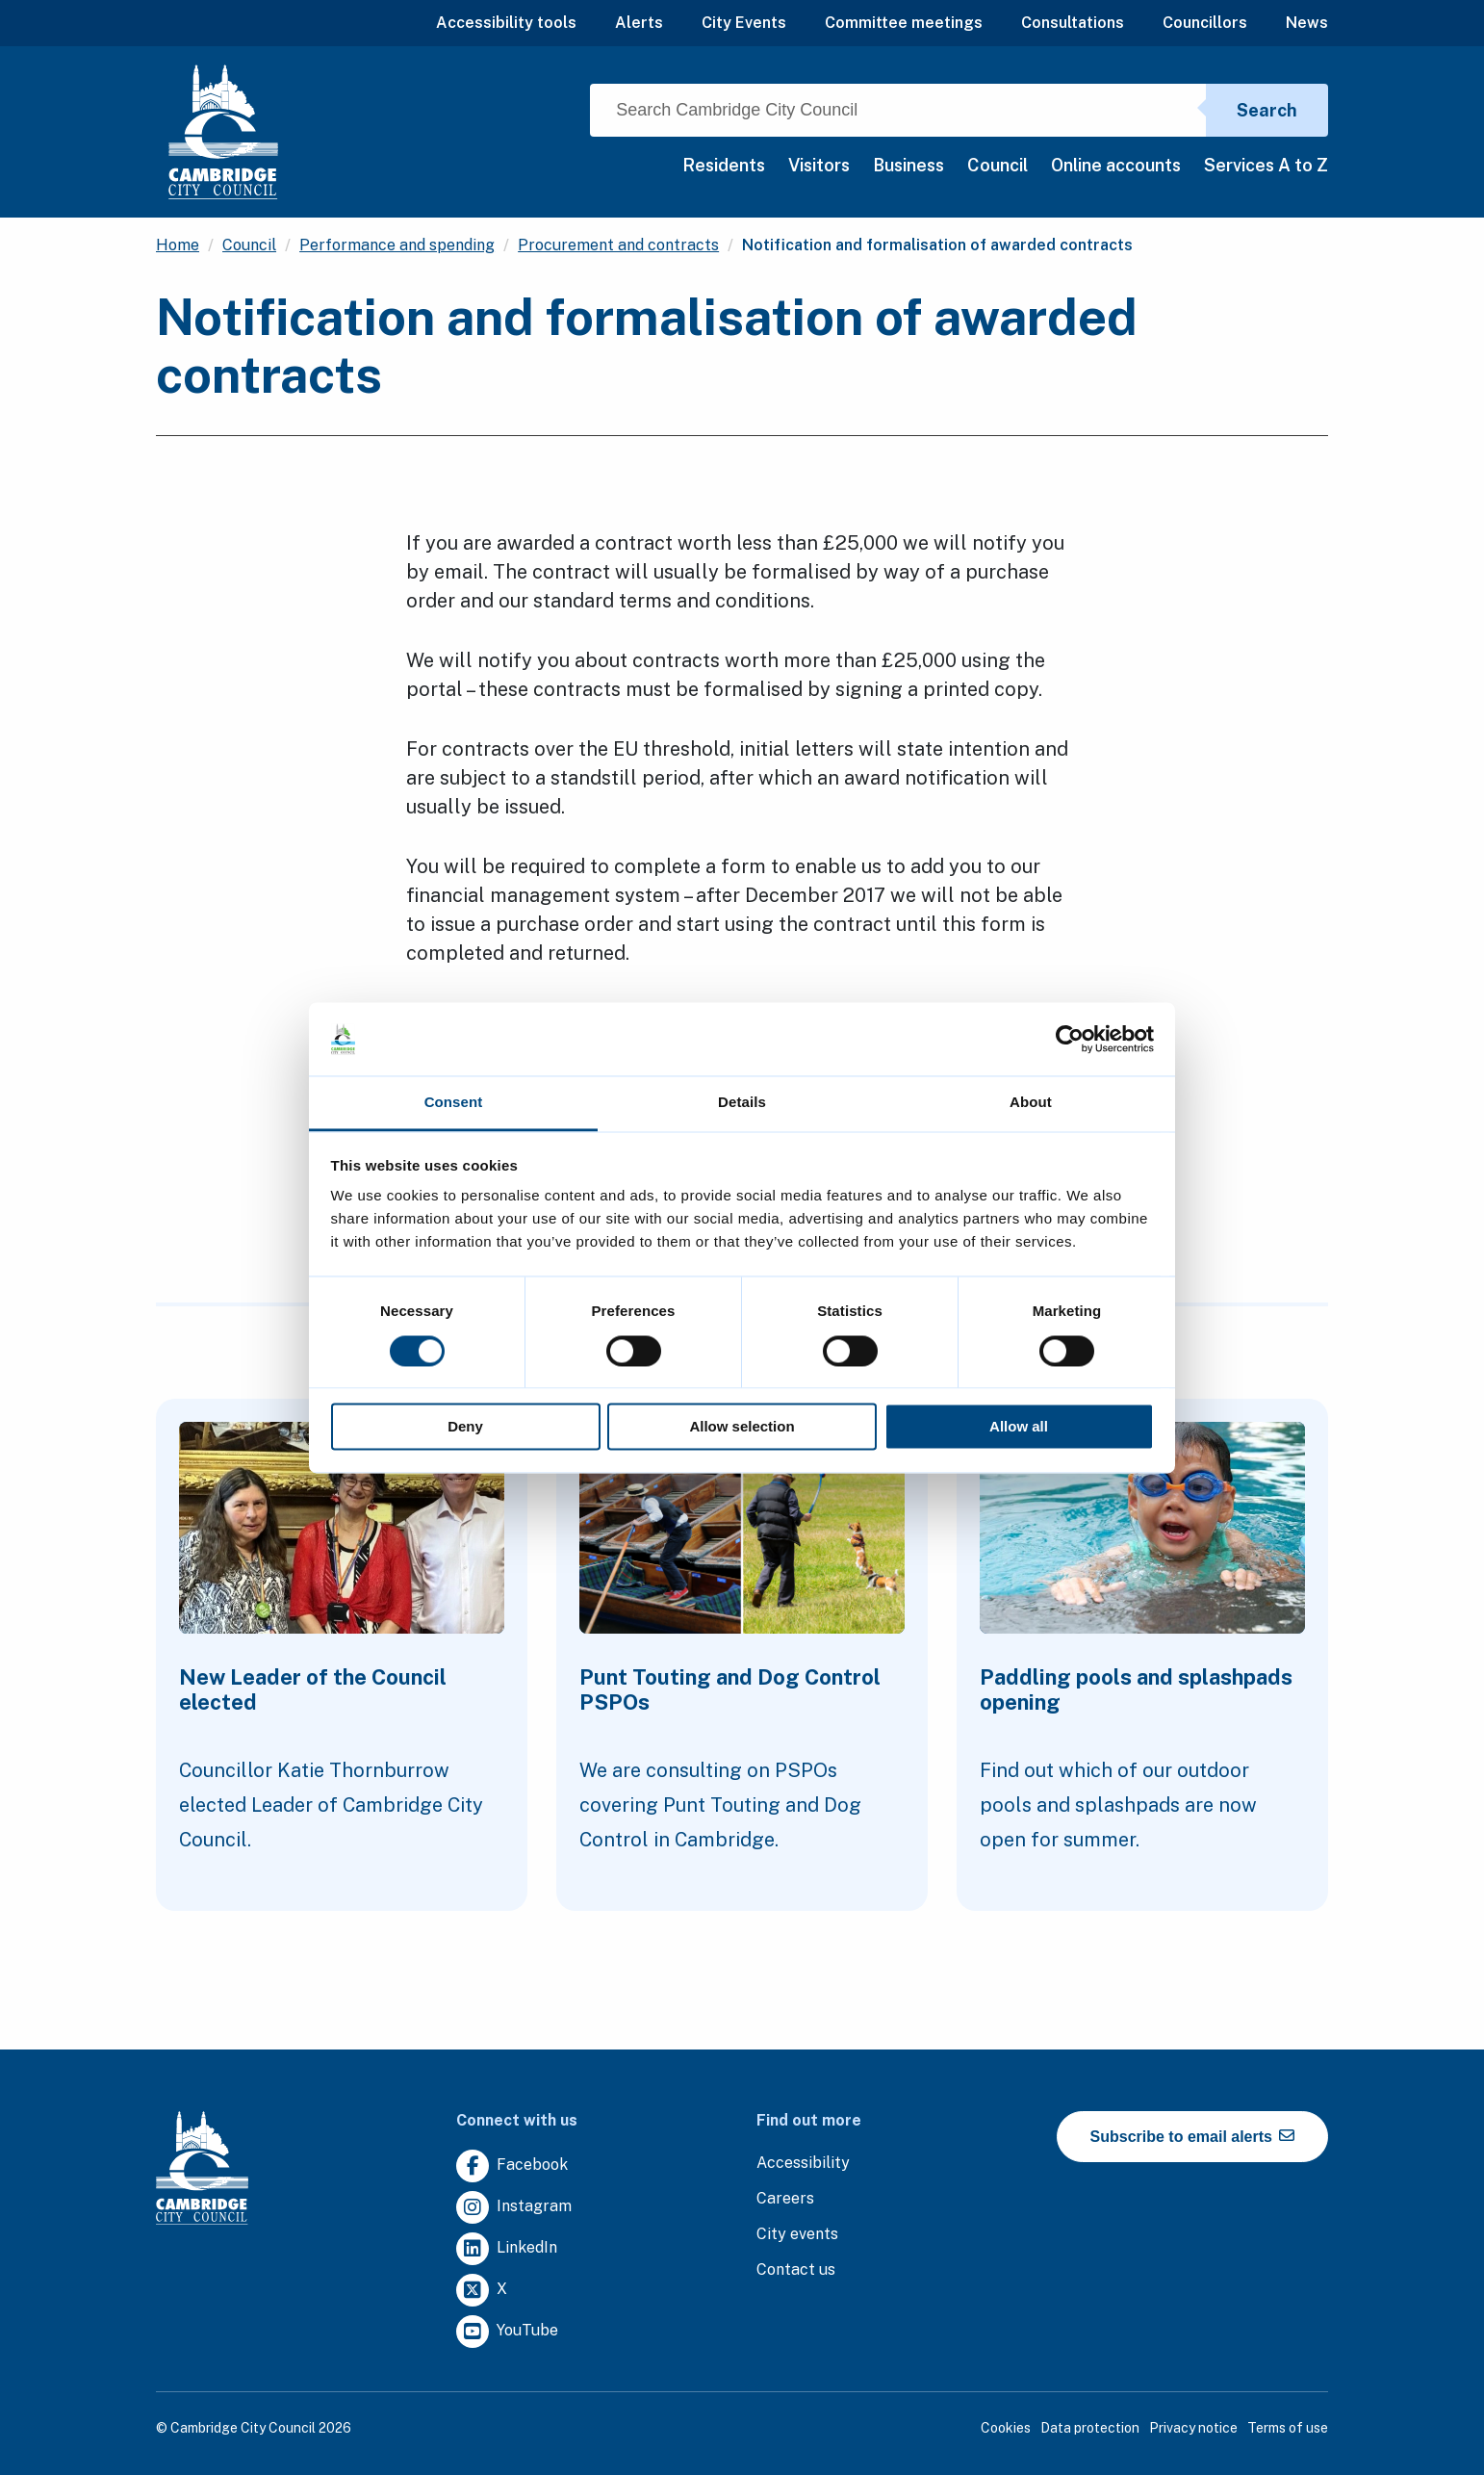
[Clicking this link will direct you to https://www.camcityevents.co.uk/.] (797, 2235)
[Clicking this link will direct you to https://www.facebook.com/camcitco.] (512, 2166)
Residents (723, 165)
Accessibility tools (506, 22)
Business (908, 165)
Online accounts (1116, 165)
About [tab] (1031, 1103)
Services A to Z (1266, 165)
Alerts (639, 22)
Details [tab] (742, 1103)
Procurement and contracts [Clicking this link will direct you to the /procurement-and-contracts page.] (618, 245)
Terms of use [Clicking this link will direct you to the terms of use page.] (1287, 2428)
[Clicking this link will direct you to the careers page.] (785, 2199)
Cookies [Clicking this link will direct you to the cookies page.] (1006, 2428)
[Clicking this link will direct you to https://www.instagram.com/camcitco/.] (514, 2208)
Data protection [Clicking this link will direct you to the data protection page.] (1089, 2428)
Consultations (1072, 22)
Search (1267, 110)
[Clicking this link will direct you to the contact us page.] (795, 2270)
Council (997, 165)
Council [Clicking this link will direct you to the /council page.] (249, 245)
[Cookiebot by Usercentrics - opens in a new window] (1069, 1038)
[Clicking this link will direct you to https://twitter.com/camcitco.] (481, 2290)
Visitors (819, 165)
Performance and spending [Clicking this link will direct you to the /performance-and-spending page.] (397, 245)
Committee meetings (904, 22)
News (1307, 22)
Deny (465, 1427)
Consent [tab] (453, 1103)
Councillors (1205, 22)
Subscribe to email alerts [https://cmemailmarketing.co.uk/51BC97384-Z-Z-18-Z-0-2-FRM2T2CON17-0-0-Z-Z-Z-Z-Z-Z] (1192, 2136)
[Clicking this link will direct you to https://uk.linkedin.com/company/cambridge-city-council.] (506, 2249)
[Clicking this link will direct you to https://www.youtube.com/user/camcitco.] (507, 2332)
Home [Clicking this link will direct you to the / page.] (177, 245)
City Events (744, 22)
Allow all (1018, 1427)
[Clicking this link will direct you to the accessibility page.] (803, 2164)
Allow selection (741, 1427)
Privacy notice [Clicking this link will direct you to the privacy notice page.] (1193, 2428)
